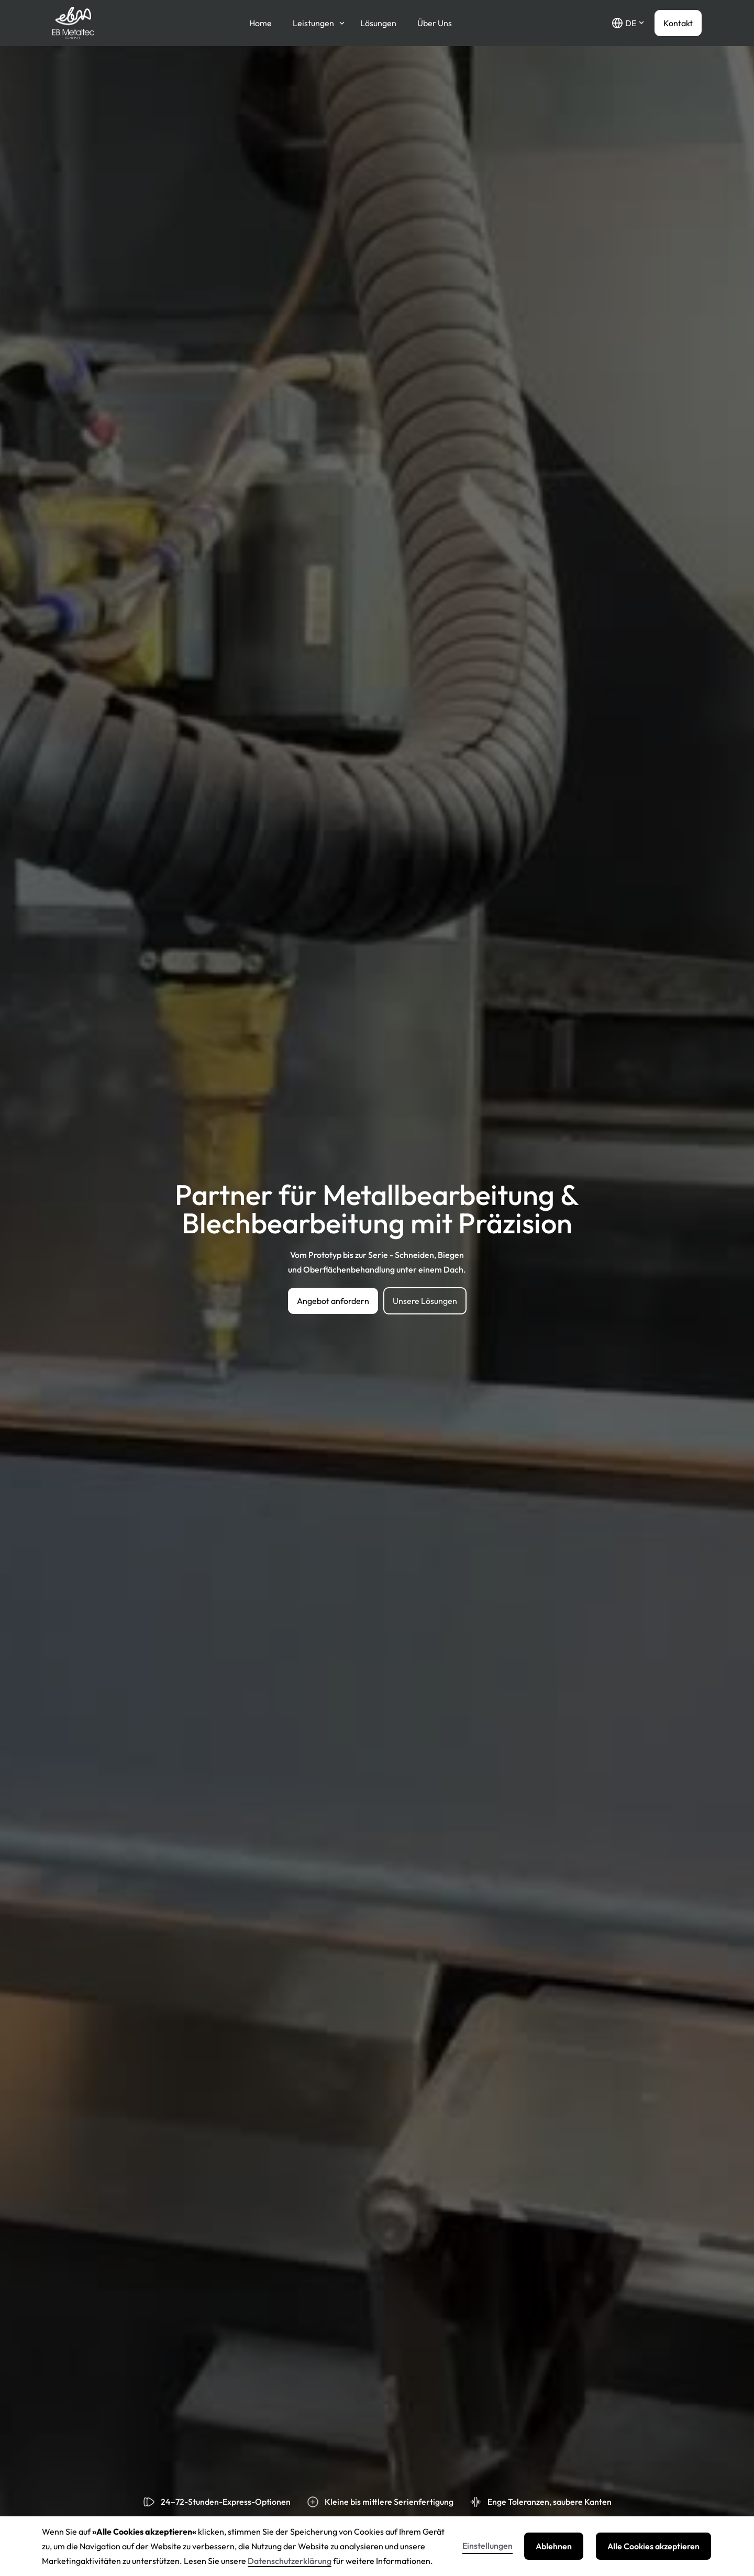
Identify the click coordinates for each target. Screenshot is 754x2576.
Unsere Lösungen (425, 1301)
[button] (628, 23)
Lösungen (378, 23)
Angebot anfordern (333, 1301)
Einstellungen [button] (487, 2545)
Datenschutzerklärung (289, 2561)
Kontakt (678, 23)
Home (260, 23)
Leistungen (313, 23)
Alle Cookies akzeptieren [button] (653, 2546)
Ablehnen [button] (554, 2546)
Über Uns (434, 23)
